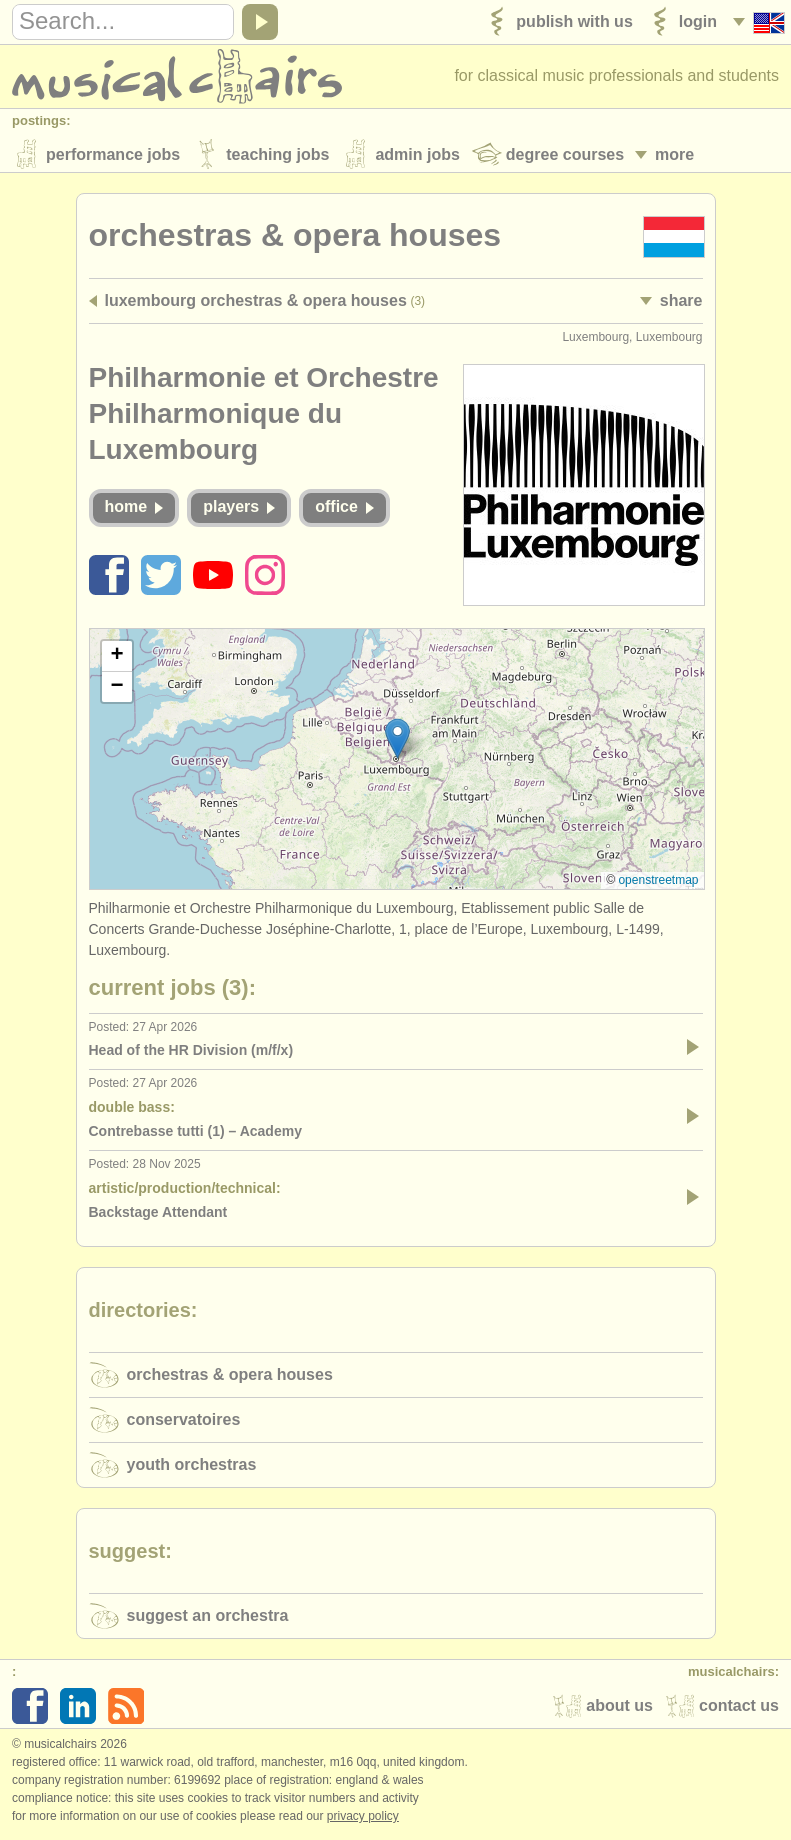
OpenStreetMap (658, 883)
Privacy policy (363, 1819)
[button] (397, 741)
